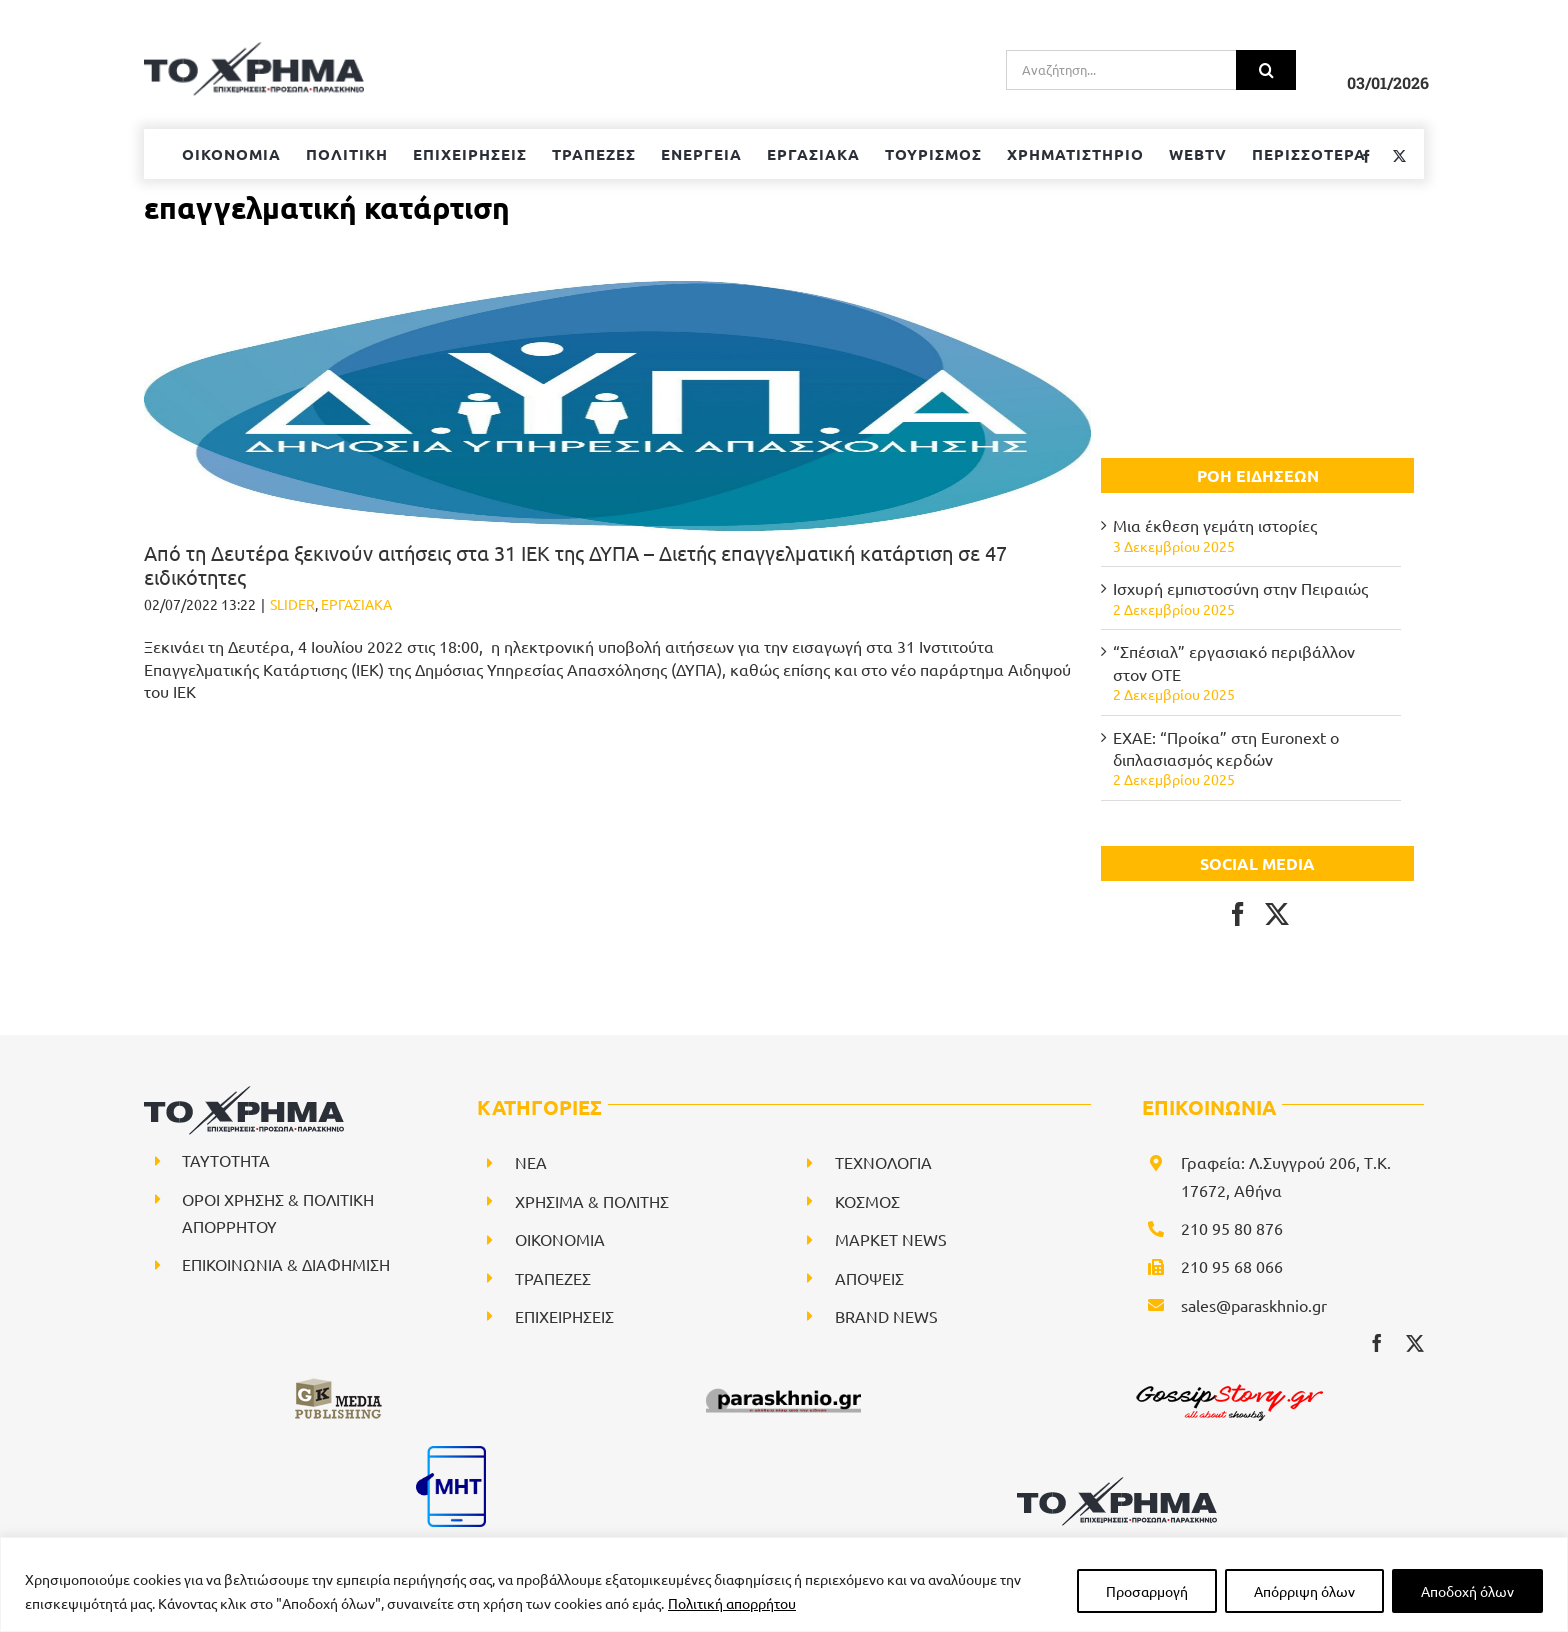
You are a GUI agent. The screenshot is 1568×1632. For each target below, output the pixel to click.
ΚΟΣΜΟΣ (867, 1201)
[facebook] (1377, 1343)
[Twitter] (1277, 914)
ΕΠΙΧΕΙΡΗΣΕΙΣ (564, 1316)
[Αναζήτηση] (1266, 70)
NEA (531, 1162)
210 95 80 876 (1232, 1228)
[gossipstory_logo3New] (1228, 1384)
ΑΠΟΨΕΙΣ (869, 1278)
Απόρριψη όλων (1304, 1591)
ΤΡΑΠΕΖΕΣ (553, 1278)
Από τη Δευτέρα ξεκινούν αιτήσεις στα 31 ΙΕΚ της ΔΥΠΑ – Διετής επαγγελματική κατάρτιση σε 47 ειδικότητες (575, 564)
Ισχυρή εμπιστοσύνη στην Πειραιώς (1240, 588)
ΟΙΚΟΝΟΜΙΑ (560, 1239)
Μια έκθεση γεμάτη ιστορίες (1215, 525)
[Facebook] (1238, 914)
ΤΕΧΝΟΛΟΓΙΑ (883, 1162)
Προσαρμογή (1147, 1591)
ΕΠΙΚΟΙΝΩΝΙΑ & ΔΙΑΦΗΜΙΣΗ (286, 1264)
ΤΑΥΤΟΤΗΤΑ (226, 1160)
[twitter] (1415, 1343)
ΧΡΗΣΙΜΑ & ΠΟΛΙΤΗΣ (592, 1201)
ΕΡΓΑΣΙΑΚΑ (356, 604)
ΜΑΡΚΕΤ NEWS (891, 1239)
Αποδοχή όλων (1467, 1591)
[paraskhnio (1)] (783, 1384)
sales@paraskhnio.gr (1254, 1305)
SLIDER (292, 604)
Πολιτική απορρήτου (732, 1603)
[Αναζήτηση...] (1121, 70)
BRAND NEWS (886, 1316)
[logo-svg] (1117, 1484)
